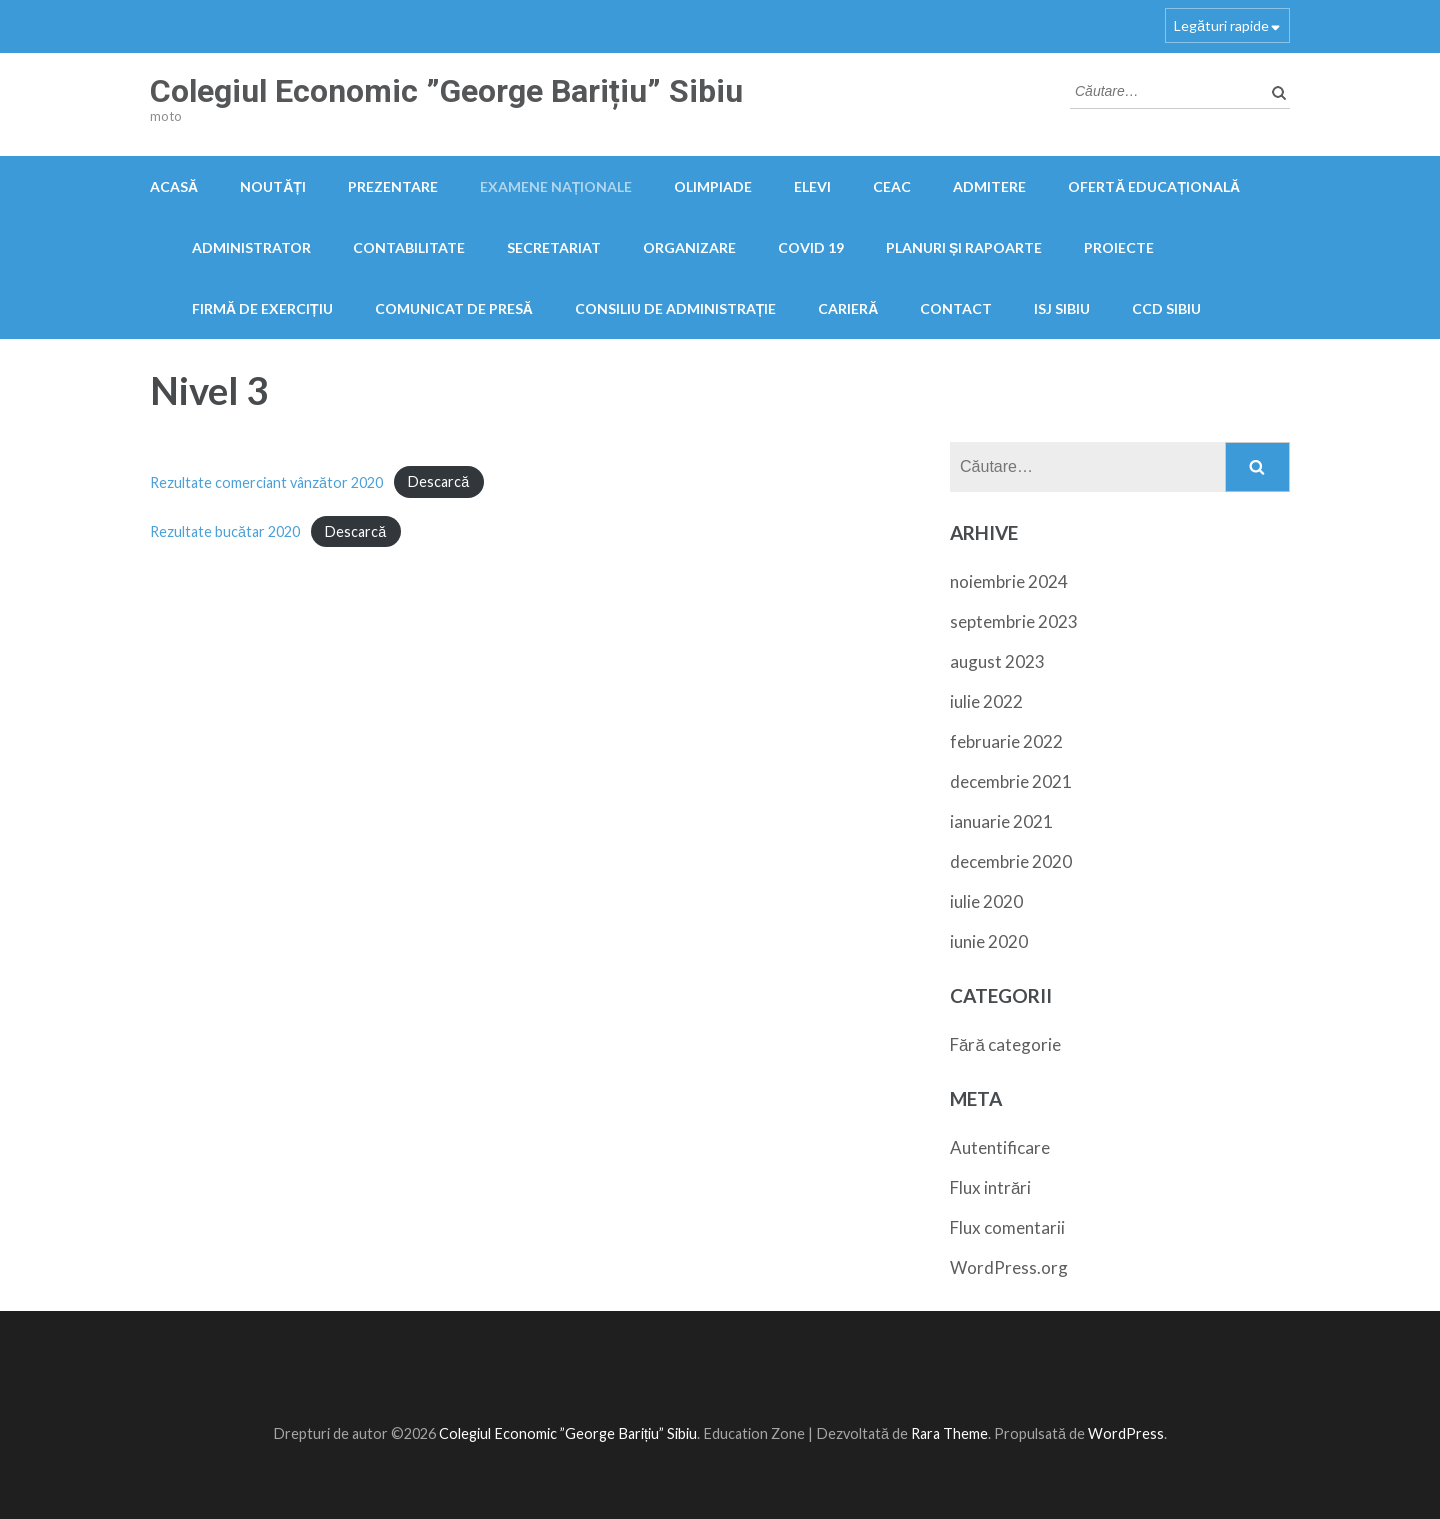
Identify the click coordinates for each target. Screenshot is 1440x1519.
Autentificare (1000, 1147)
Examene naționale (556, 186)
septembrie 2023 (1014, 621)
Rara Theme (949, 1433)
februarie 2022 (1006, 741)
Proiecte (1119, 247)
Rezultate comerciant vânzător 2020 (266, 482)
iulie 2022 (986, 701)
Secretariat (554, 247)
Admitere (989, 186)
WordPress (1126, 1433)
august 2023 (997, 661)
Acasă (174, 186)
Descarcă (438, 482)
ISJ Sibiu (1062, 308)
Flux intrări (990, 1187)
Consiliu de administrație (676, 308)
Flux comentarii (1007, 1227)
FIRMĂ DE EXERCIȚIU (262, 308)
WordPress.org (1009, 1267)
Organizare (689, 247)
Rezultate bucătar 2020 (225, 531)
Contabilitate (409, 247)
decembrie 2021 (1011, 781)
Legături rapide (1221, 25)
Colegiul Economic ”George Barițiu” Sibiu (446, 91)
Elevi (812, 186)
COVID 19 (811, 247)
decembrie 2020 (1011, 861)
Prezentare (393, 186)
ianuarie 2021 (1001, 821)
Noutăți (273, 186)
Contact (956, 308)
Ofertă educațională (1154, 186)
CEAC (892, 186)
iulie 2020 (986, 901)
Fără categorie (1005, 1044)
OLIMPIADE (713, 186)
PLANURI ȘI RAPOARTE (964, 247)
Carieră (848, 308)
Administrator (251, 247)
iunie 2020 (989, 941)
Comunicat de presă (454, 308)
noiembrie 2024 (1009, 581)
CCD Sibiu (1166, 308)
